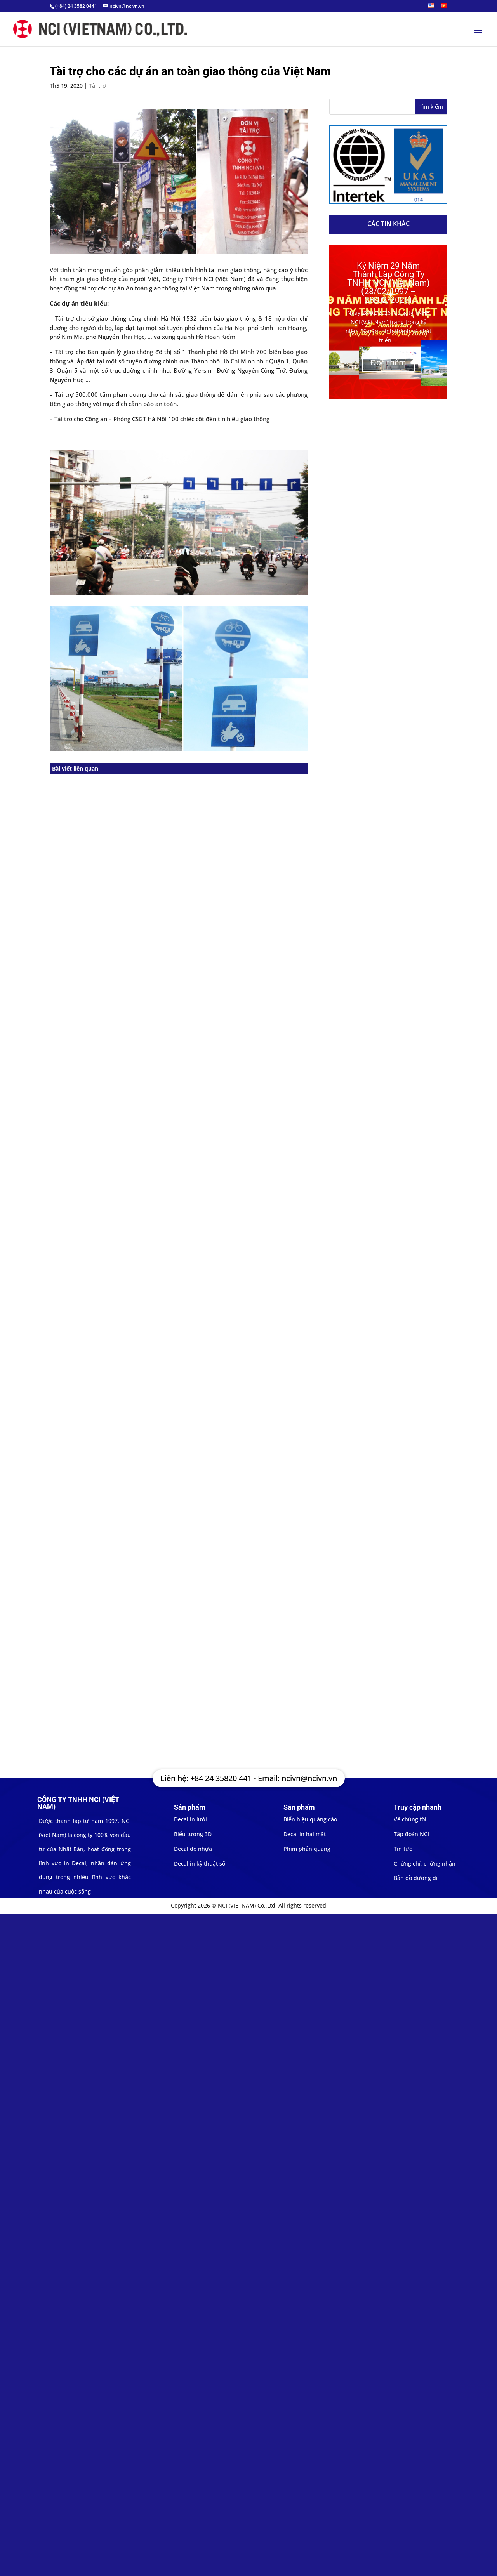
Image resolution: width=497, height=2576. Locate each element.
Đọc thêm (388, 362)
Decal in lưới (190, 1819)
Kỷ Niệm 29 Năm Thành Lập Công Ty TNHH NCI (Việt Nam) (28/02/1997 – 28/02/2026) (388, 283)
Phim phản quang (306, 1848)
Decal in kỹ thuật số (199, 1863)
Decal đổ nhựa (193, 1848)
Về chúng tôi (410, 1819)
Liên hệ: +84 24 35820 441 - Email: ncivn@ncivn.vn (248, 1778)
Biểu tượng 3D (193, 1834)
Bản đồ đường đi (416, 1878)
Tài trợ (97, 85)
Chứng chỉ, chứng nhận (424, 1863)
